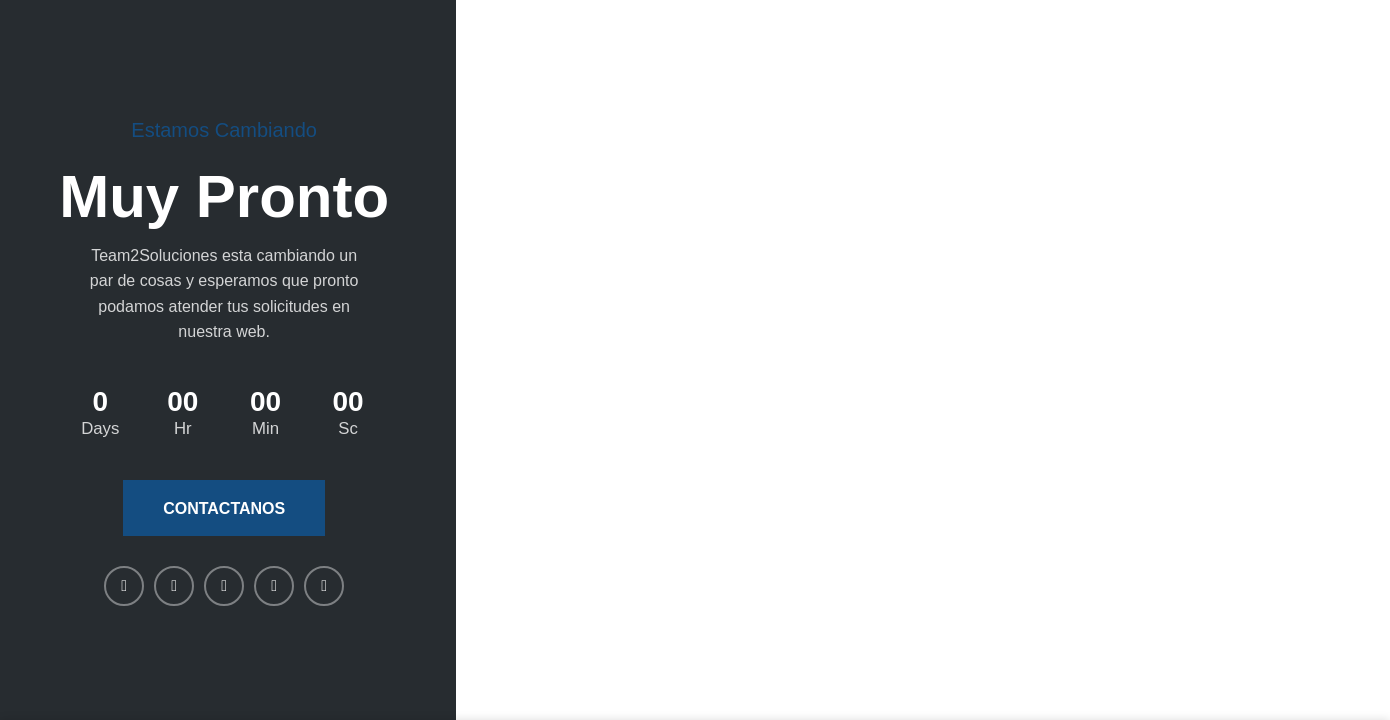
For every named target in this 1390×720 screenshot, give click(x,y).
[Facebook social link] (124, 586)
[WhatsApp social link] (274, 586)
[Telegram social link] (324, 586)
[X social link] (174, 586)
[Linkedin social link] (224, 586)
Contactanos (224, 508)
